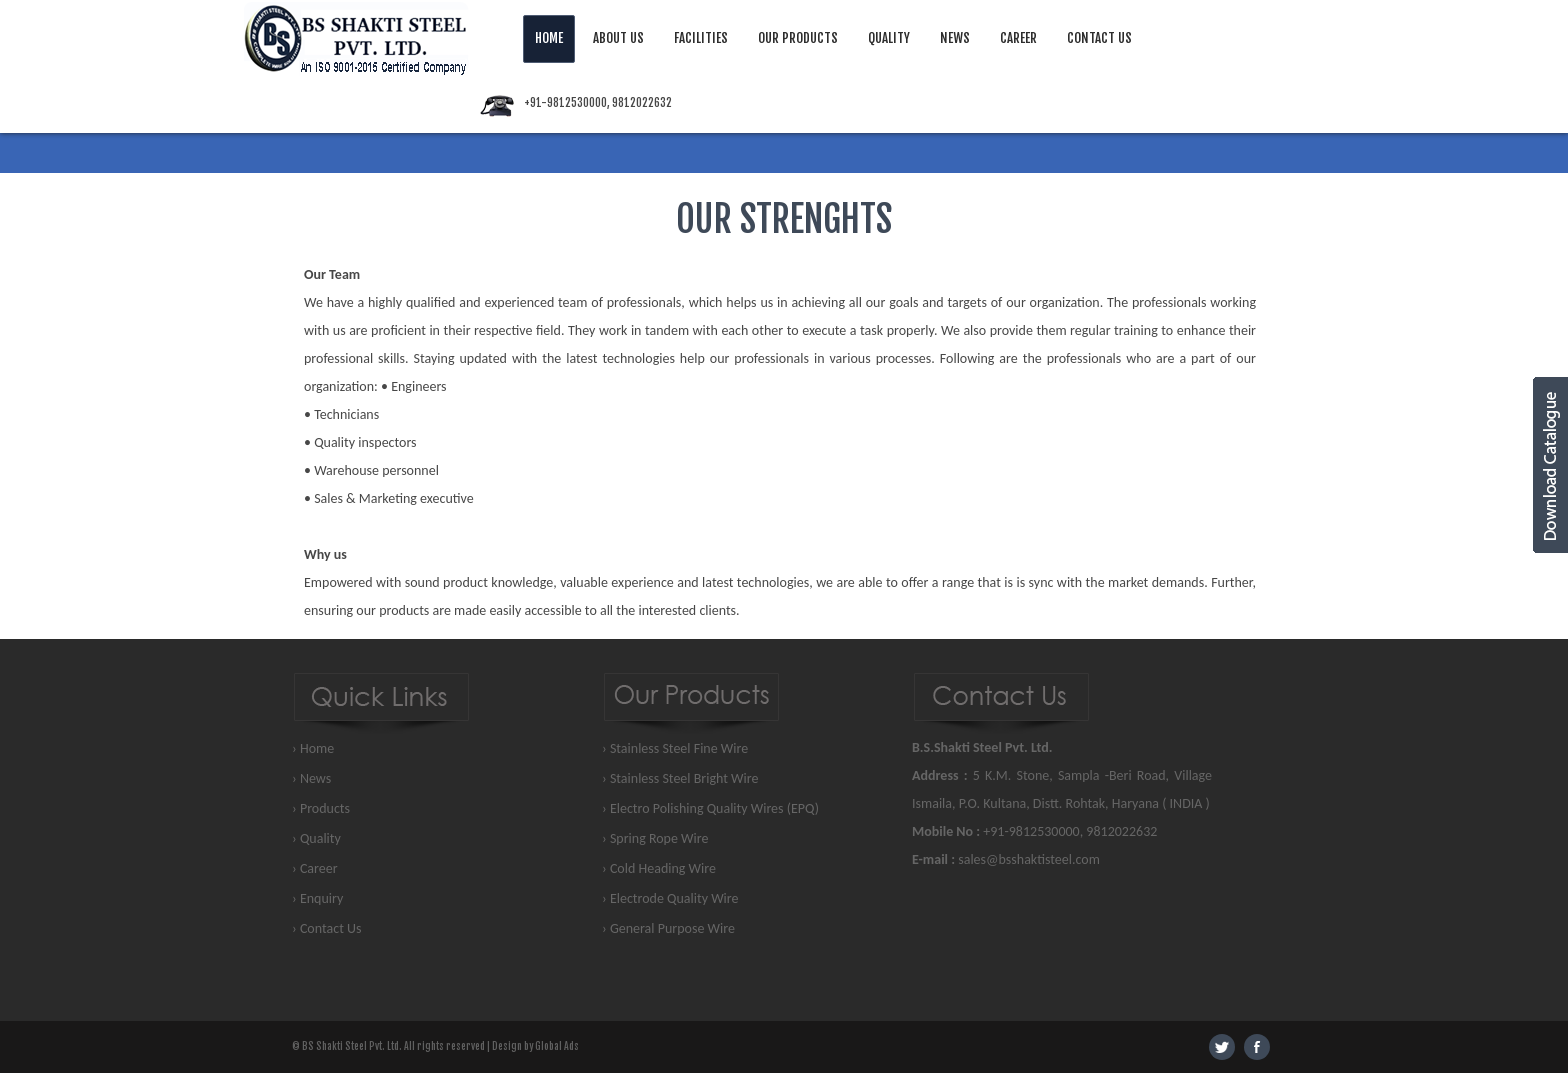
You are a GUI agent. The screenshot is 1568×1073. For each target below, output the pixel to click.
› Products (321, 808)
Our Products (798, 38)
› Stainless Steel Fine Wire (675, 748)
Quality (889, 38)
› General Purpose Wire (668, 928)
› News (311, 778)
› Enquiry (317, 898)
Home (549, 38)
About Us (618, 38)
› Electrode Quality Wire (670, 898)
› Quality (316, 838)
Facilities (701, 38)
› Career (315, 868)
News (955, 38)
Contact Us (1099, 38)
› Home (313, 748)
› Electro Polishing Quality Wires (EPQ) (710, 808)
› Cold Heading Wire (659, 868)
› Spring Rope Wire (655, 838)
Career (1018, 38)
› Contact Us (326, 928)
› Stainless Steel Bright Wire (680, 778)
